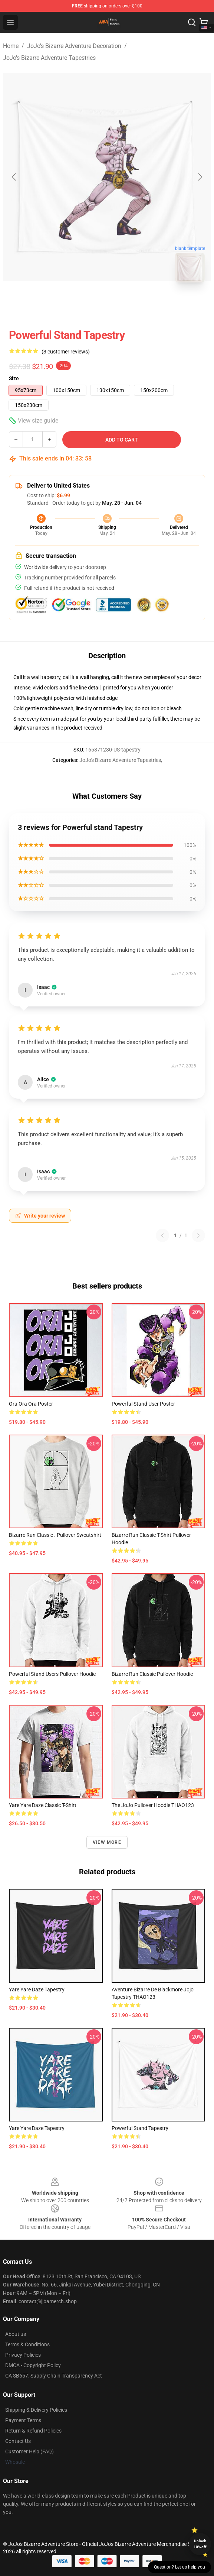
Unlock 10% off (200, 2544)
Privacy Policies (23, 2355)
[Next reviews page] (198, 1235)
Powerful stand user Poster (143, 1404)
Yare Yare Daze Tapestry (37, 1989)
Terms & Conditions (27, 2344)
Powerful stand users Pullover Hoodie (52, 1674)
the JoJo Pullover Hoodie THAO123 (153, 1805)
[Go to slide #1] (88, 304)
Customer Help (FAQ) (29, 2451)
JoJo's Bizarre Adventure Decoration (74, 45)
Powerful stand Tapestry (140, 2128)
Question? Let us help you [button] (179, 2567)
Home (11, 45)
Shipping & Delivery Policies (36, 2410)
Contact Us (18, 2441)
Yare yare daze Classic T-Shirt (42, 1805)
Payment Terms (23, 2420)
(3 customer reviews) (66, 352)
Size (14, 378)
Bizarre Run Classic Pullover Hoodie (152, 1674)
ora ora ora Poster (31, 1404)
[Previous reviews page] (162, 1235)
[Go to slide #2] (126, 304)
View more (107, 1842)
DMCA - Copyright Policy (33, 2365)
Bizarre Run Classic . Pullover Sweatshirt (55, 1535)
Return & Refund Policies (33, 2431)
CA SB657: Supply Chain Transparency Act (53, 2376)
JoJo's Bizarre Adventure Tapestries (49, 57)
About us (15, 2334)
